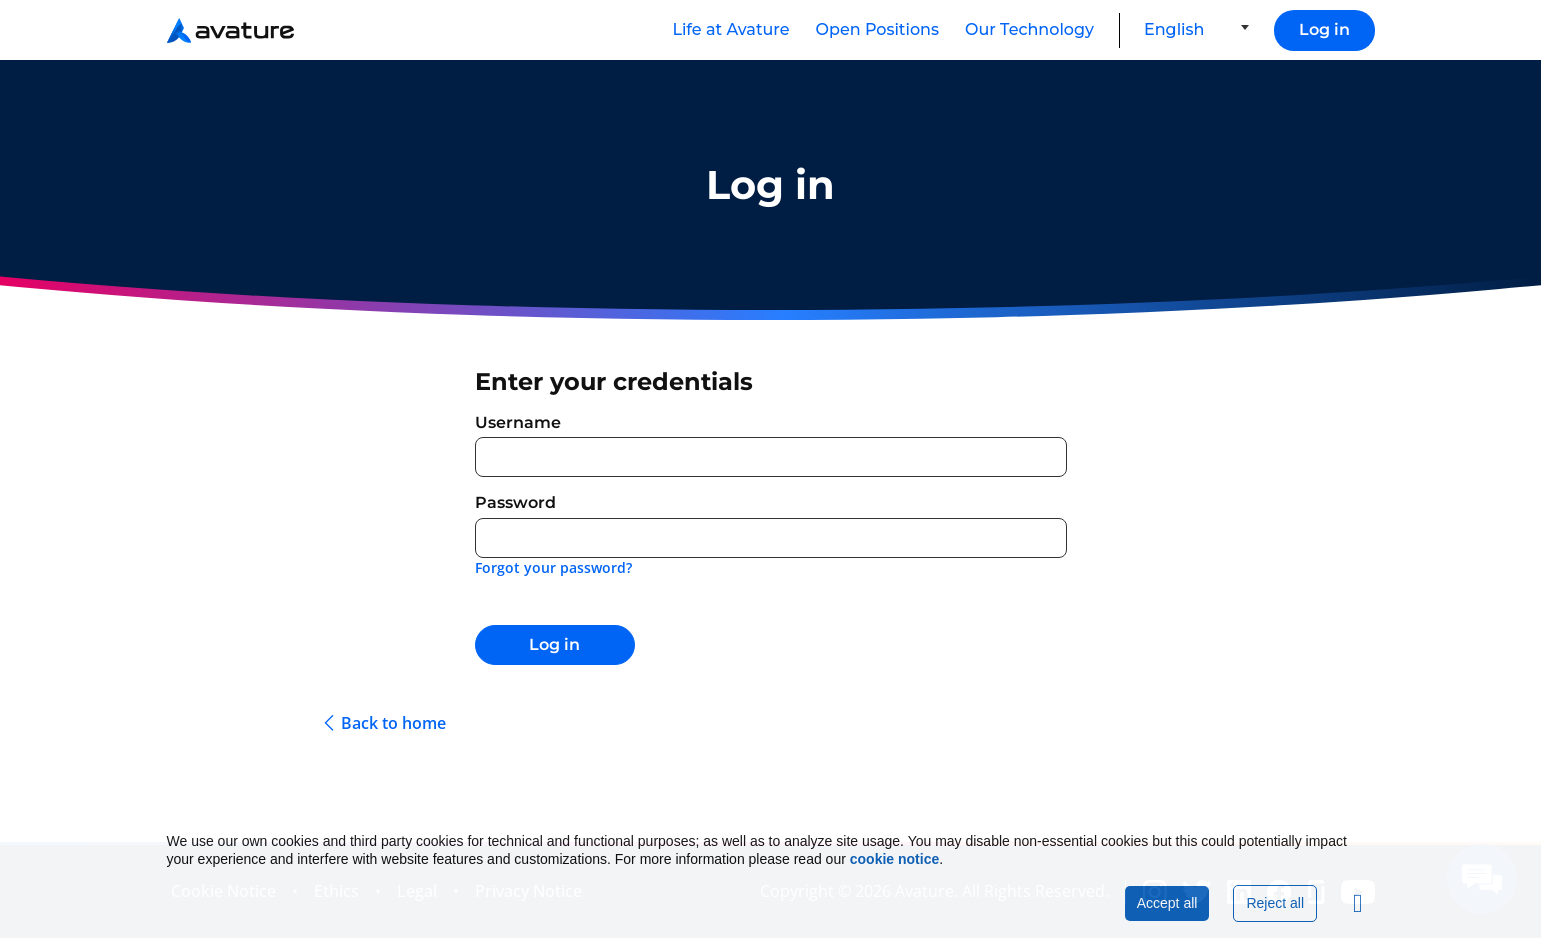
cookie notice (894, 859)
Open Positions (877, 29)
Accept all (1167, 903)
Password (515, 502)
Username (518, 422)
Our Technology (1029, 29)
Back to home (393, 723)
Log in (1324, 29)
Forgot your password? (553, 567)
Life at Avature (730, 29)
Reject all (1275, 903)
